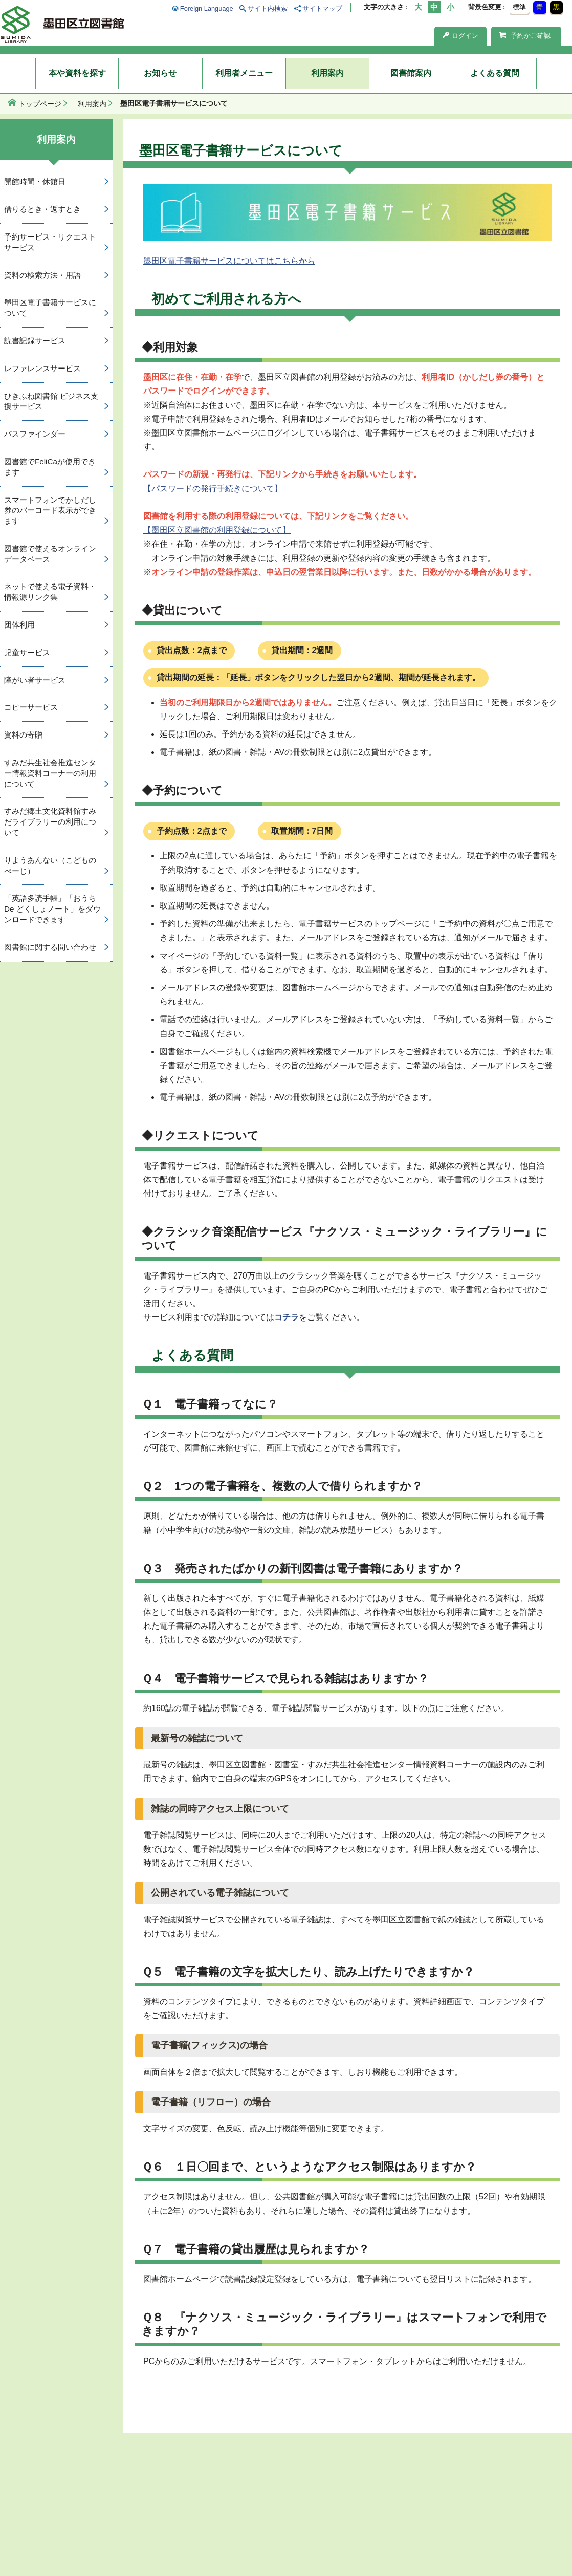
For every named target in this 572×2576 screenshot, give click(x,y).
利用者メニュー (244, 73)
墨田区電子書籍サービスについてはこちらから (229, 260)
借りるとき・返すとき (42, 209)
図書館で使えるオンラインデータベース (50, 554)
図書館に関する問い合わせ (50, 947)
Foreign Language (206, 8)
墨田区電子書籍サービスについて (50, 307)
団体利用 (19, 624)
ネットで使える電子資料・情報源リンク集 (50, 591)
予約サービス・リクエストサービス (50, 242)
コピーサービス (31, 707)
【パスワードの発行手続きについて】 (212, 488)
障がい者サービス (34, 680)
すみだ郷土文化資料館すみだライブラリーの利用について (50, 822)
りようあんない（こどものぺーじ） (50, 865)
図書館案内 (410, 73)
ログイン (460, 35)
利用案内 (327, 73)
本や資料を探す (77, 73)
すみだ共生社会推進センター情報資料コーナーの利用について (50, 773)
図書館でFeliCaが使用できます (50, 467)
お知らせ (160, 73)
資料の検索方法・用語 (42, 275)
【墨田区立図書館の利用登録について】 (217, 530)
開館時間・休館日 (34, 181)
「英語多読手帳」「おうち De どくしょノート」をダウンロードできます (52, 909)
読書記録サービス (34, 340)
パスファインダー (34, 433)
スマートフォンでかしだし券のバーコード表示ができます (50, 510)
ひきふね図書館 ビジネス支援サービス (51, 401)
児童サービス (27, 652)
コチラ (286, 1317)
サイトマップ (322, 8)
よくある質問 (494, 73)
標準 (519, 7)
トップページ (39, 104)
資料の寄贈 (23, 734)
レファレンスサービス (42, 368)
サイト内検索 (268, 8)
